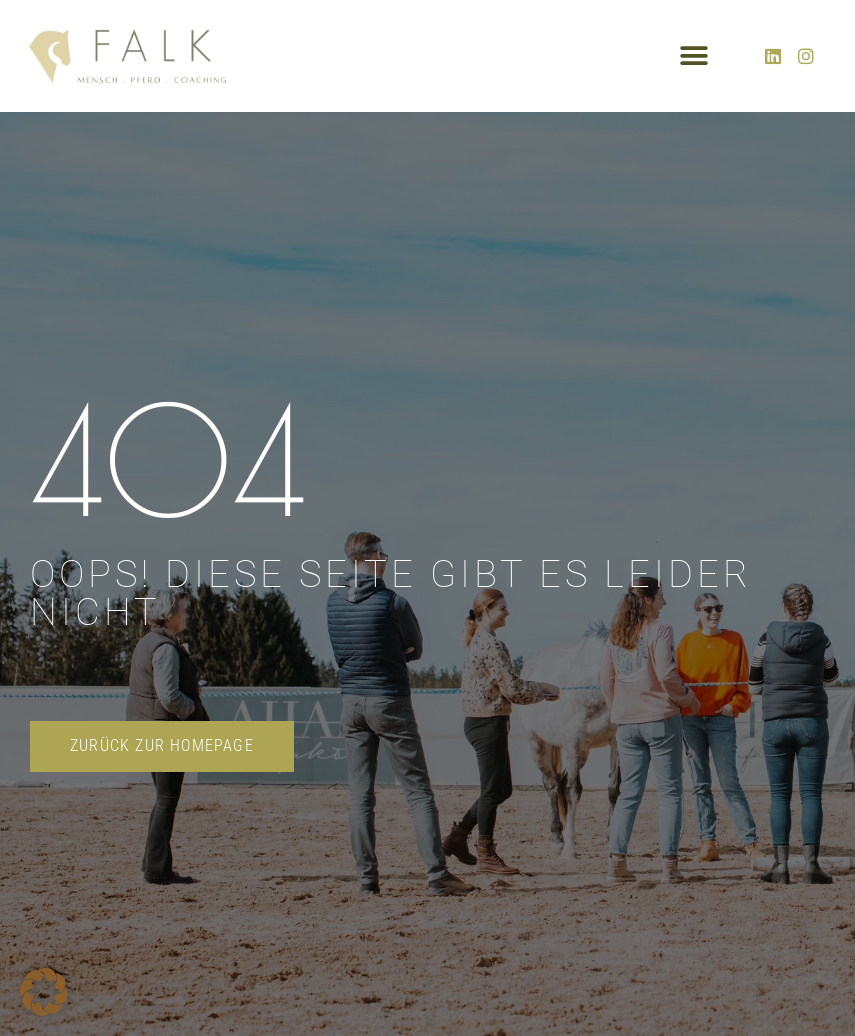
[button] (694, 55)
